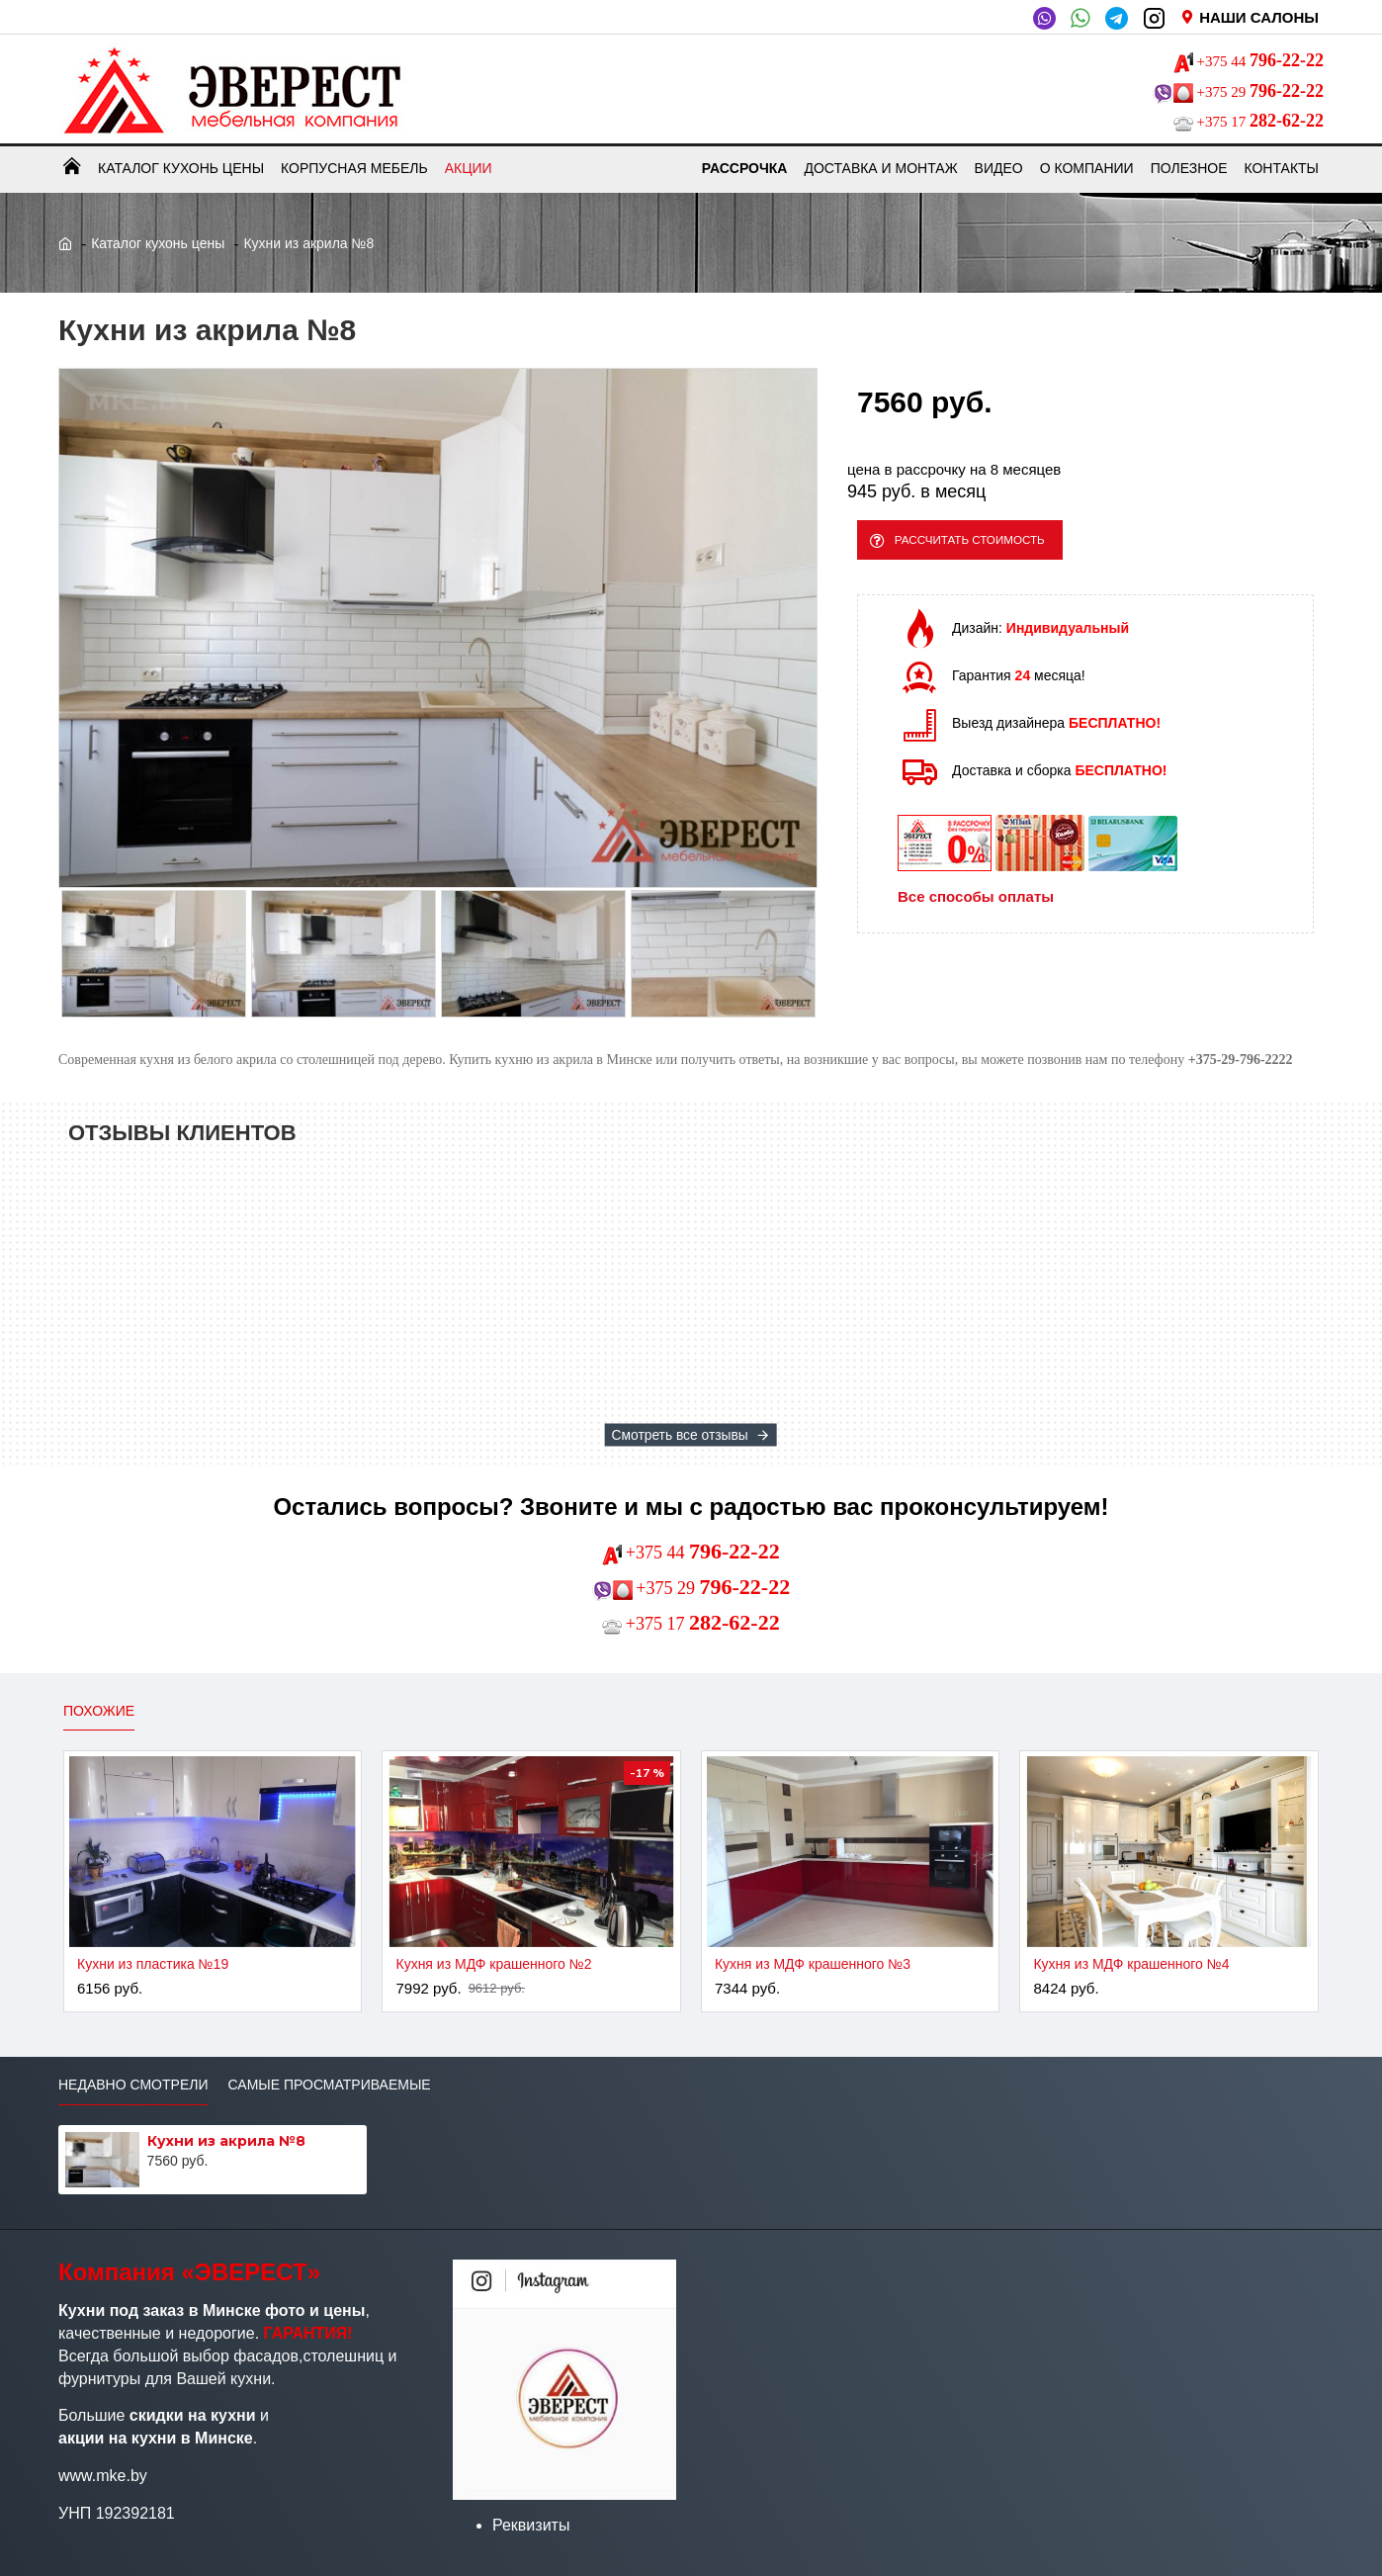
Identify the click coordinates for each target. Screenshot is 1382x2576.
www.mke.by (102, 2475)
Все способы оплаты (976, 906)
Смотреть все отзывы (680, 1435)
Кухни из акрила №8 (226, 2141)
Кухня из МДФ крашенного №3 (812, 1964)
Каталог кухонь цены (157, 243)
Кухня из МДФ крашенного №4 (1131, 1964)
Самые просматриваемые (328, 2084)
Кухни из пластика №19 (152, 1964)
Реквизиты (530, 2525)
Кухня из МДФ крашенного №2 (493, 1964)
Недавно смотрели (133, 2084)
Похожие (98, 1711)
